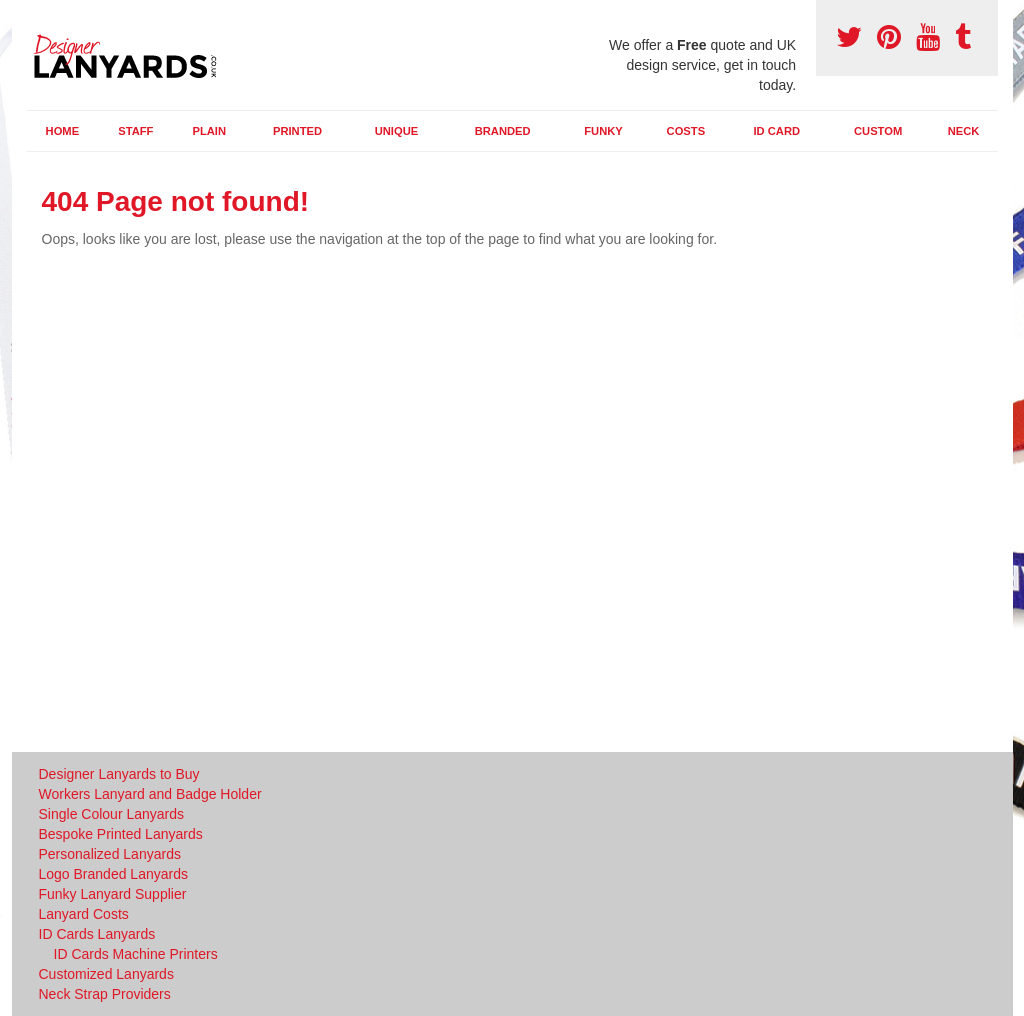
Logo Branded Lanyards (113, 874)
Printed (297, 131)
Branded (503, 131)
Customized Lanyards (106, 974)
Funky (603, 131)
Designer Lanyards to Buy (119, 774)
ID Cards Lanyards (97, 934)
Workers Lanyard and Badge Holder (150, 794)
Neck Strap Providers (105, 994)
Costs (686, 131)
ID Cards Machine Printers (136, 954)
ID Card (776, 131)
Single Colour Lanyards (112, 814)
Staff (135, 131)
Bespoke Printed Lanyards (121, 834)
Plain (209, 131)
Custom (878, 131)
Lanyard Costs (84, 914)
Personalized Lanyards (110, 854)
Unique (397, 131)
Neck (964, 131)
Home (63, 131)
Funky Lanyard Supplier (113, 894)
